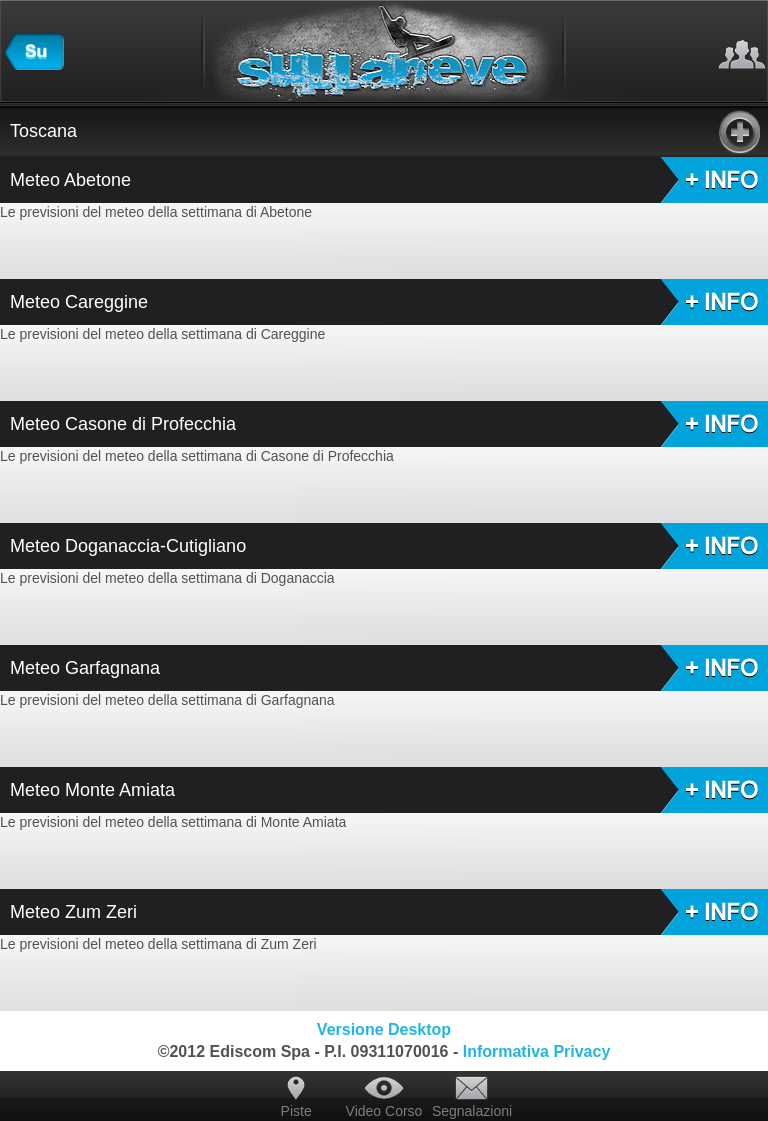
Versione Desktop (384, 1029)
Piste (296, 1111)
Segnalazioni (472, 1111)
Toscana (385, 131)
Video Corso (384, 1111)
